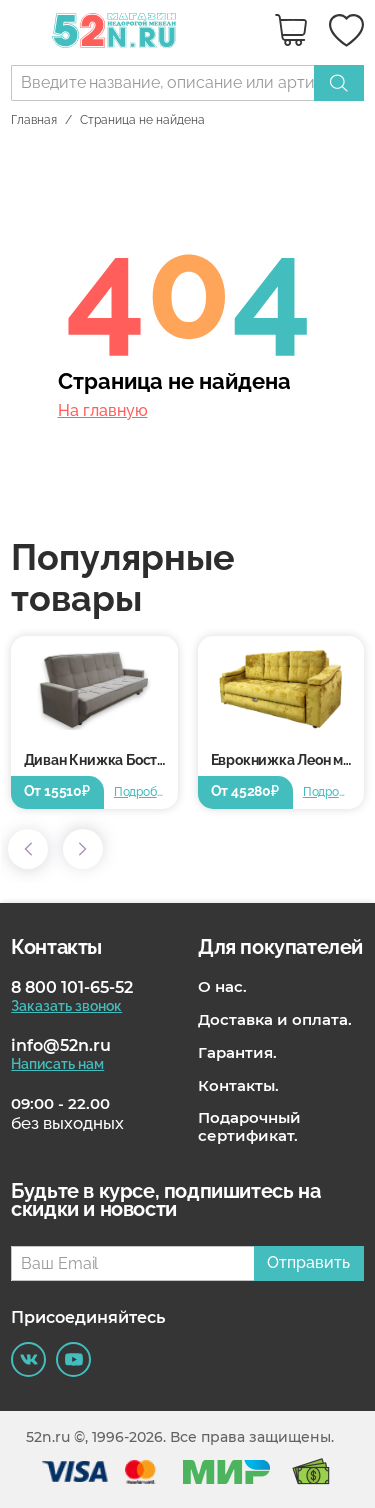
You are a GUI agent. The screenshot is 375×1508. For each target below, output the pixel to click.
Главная (34, 120)
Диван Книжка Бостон (98, 760)
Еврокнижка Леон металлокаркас (288, 760)
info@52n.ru (61, 1045)
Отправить (308, 1262)
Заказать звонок (66, 1006)
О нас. (222, 987)
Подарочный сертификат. (249, 1127)
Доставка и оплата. (275, 1020)
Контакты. (238, 1086)
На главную (103, 411)
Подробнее (139, 792)
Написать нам (57, 1064)
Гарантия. (237, 1053)
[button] (28, 849)
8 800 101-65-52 (72, 987)
